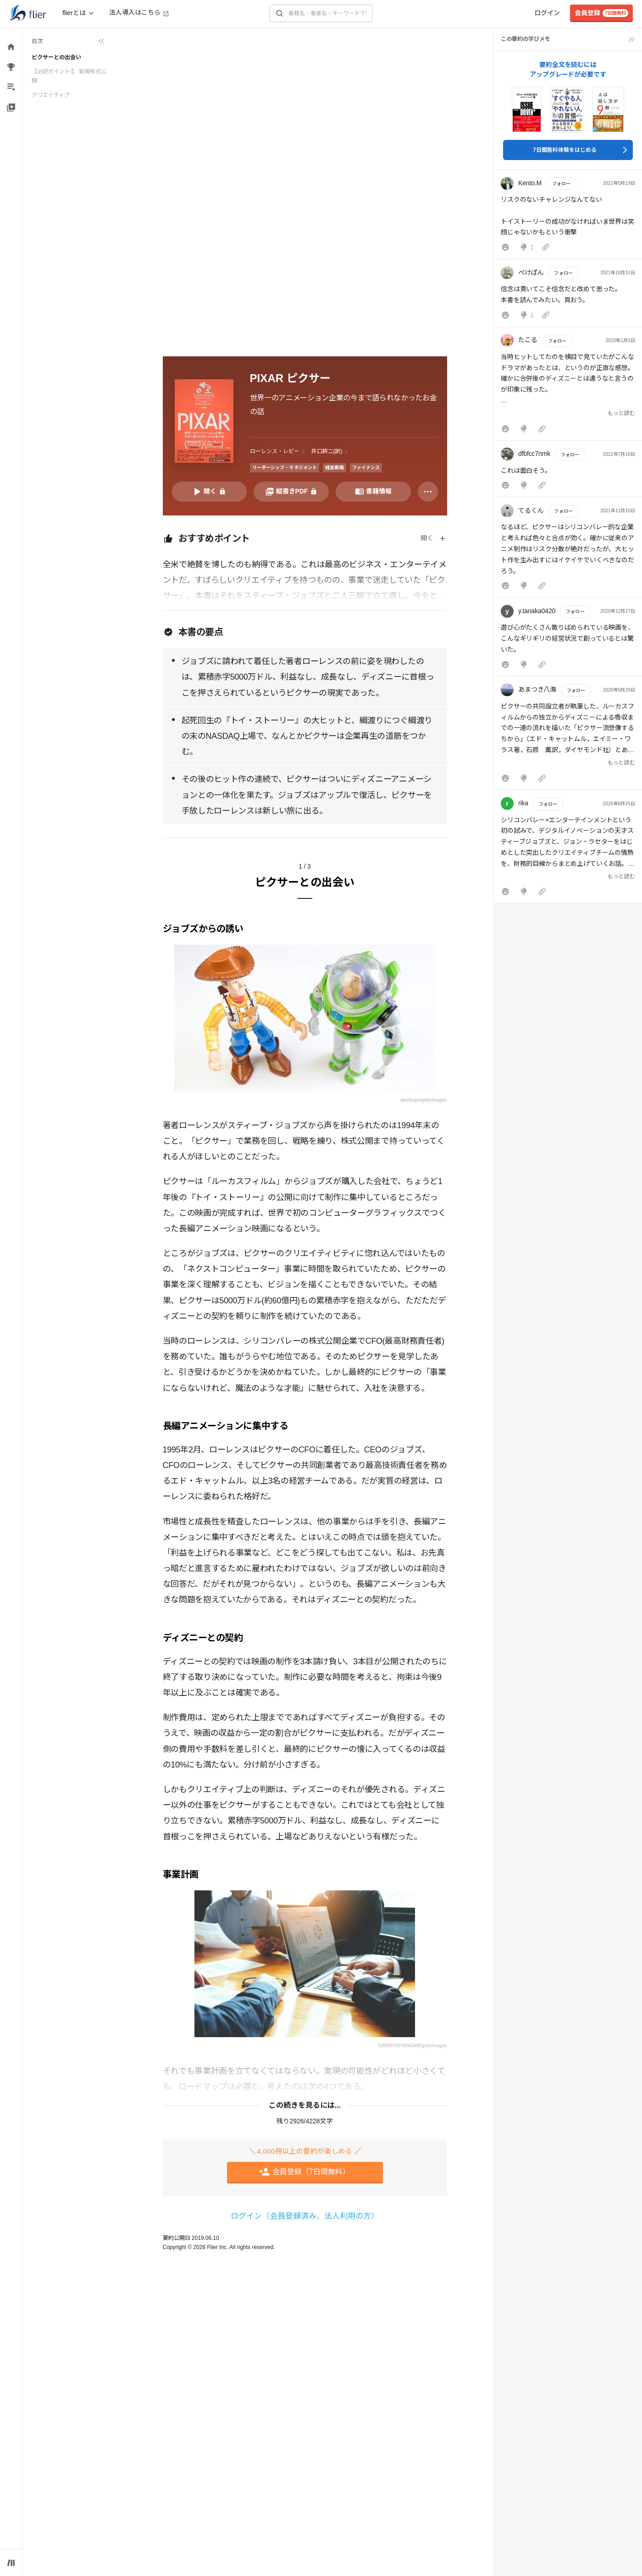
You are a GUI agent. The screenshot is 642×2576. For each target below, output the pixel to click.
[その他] (428, 492)
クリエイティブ (51, 95)
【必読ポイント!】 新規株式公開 (69, 76)
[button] (568, 216)
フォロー (561, 183)
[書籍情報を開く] (373, 492)
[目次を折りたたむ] (68, 41)
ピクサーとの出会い (56, 57)
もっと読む (621, 413)
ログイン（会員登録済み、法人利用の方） (305, 2216)
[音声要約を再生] (209, 492)
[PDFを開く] (291, 492)
